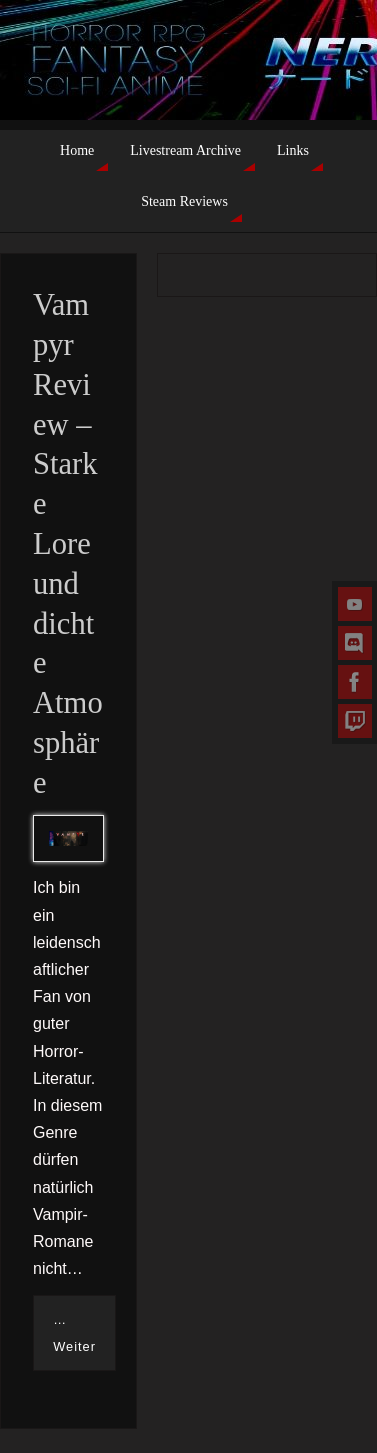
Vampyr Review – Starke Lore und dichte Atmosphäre (68, 543)
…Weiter (74, 1333)
